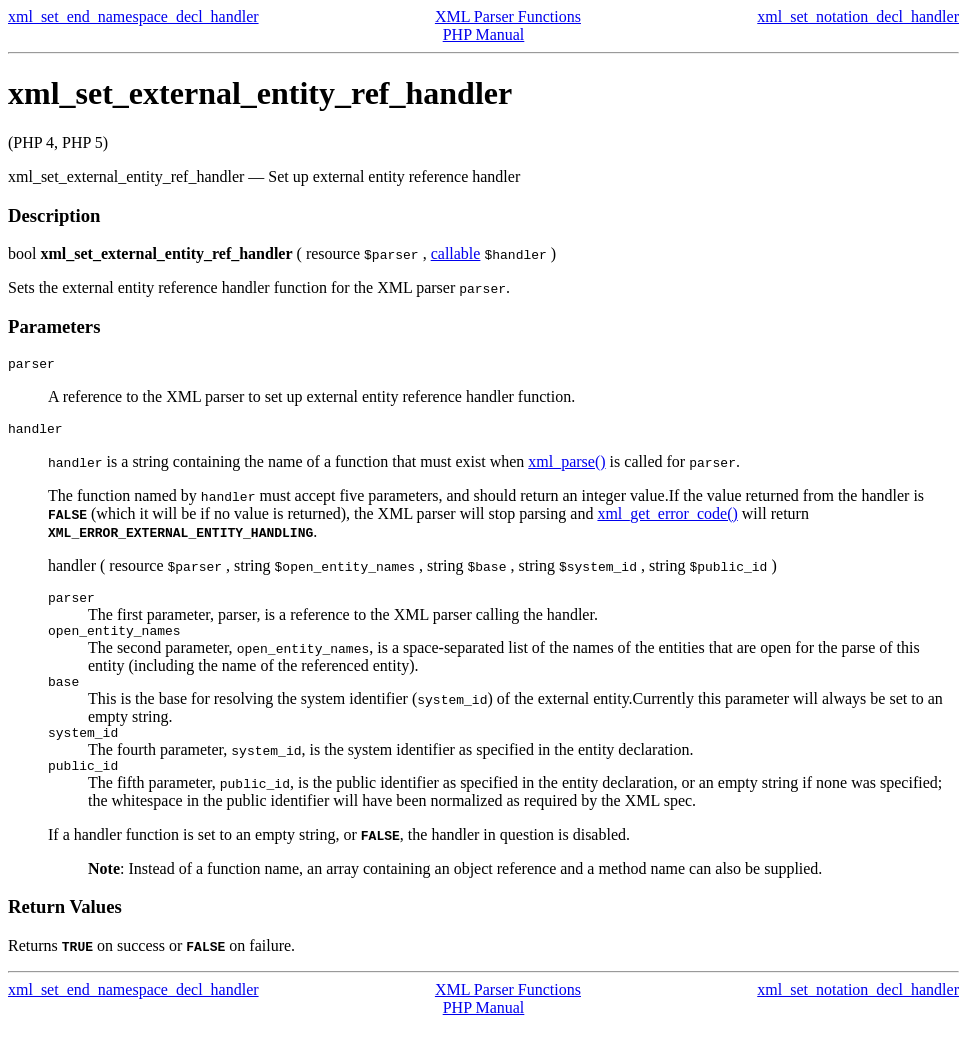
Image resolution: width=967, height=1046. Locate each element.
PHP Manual (484, 34)
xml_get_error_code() (667, 519)
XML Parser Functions (508, 16)
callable (456, 253)
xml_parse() (566, 467)
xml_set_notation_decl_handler (858, 16)
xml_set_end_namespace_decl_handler (133, 16)
